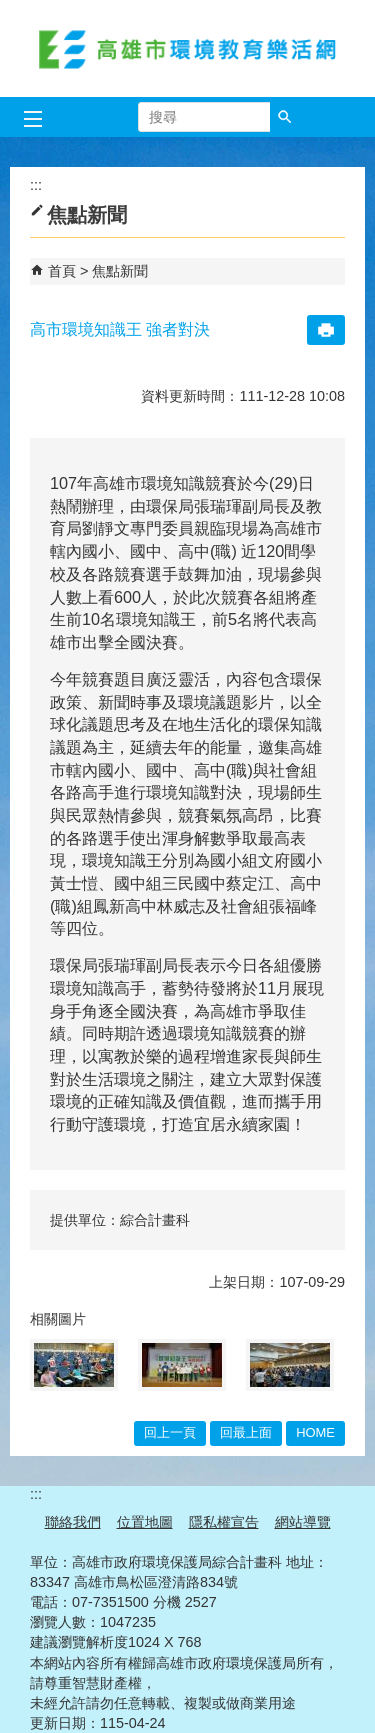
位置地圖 (145, 1522)
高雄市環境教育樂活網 (188, 48)
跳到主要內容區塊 (10, 10)
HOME (315, 1432)
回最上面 (246, 1432)
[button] (285, 117)
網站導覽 (303, 1522)
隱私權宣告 (224, 1522)
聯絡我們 (73, 1522)
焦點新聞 (120, 271)
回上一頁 (170, 1432)
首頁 (62, 271)
